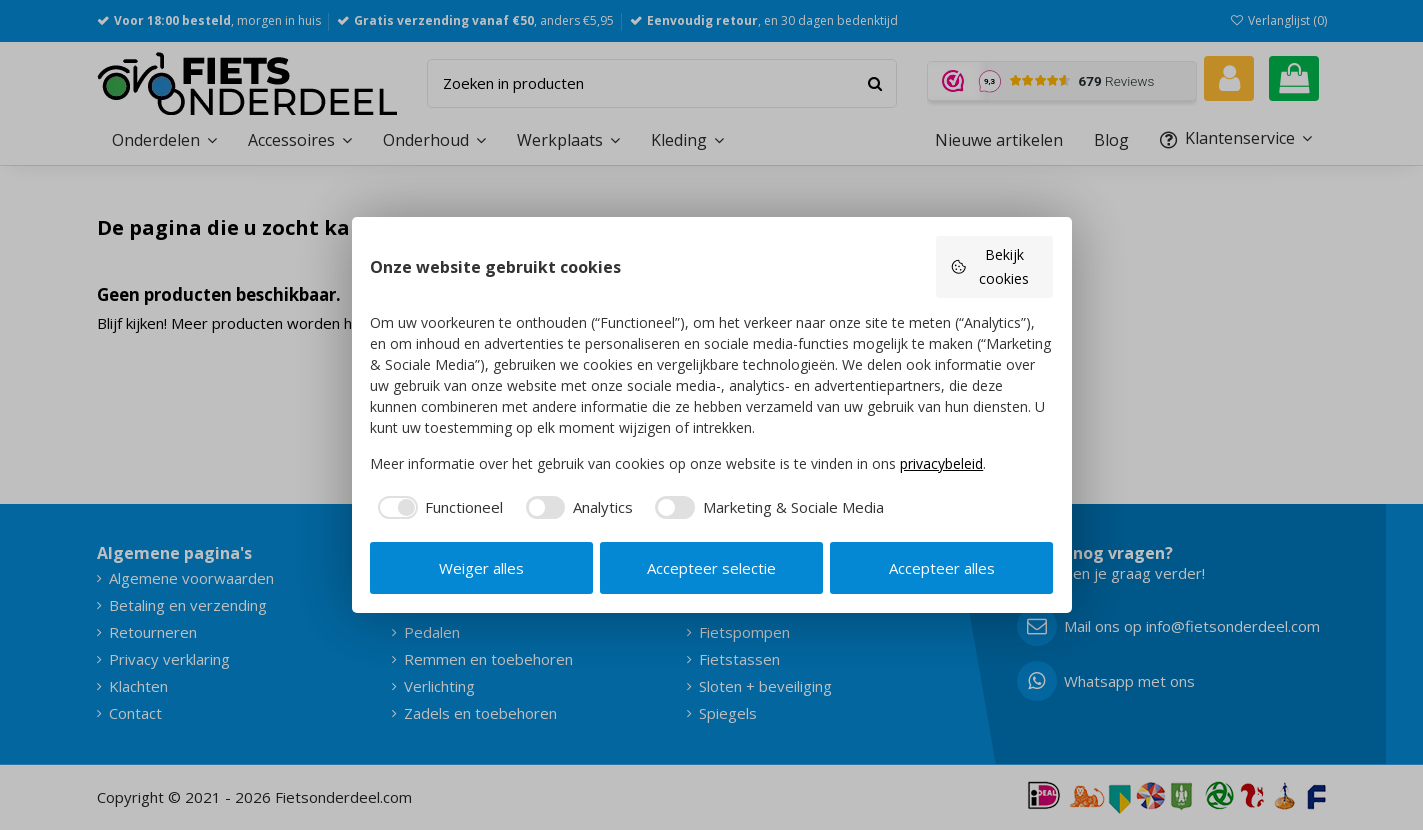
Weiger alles (481, 568)
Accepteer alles (942, 568)
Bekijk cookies (989, 266)
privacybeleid (941, 463)
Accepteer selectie (711, 568)
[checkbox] (436, 507)
